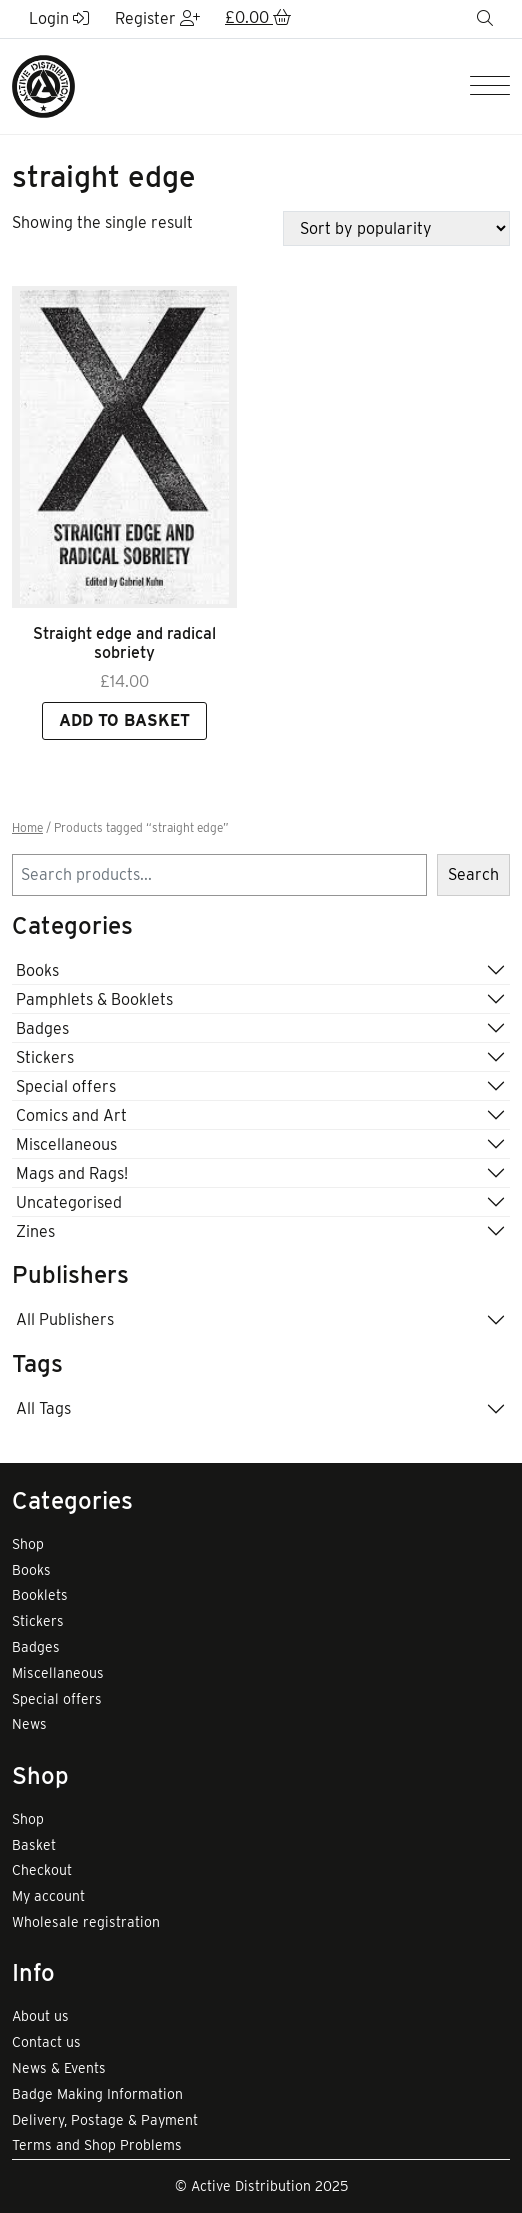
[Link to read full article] (124, 447)
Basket (34, 1845)
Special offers (66, 1086)
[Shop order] (396, 228)
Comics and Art (71, 1115)
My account (48, 1896)
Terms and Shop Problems (97, 2145)
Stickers (45, 1057)
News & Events (59, 2068)
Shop (28, 1544)
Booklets (40, 1595)
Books (37, 970)
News (29, 1724)
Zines (35, 1231)
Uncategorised (69, 1202)
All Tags (43, 1408)
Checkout (42, 1870)
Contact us (46, 2042)
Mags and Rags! (72, 1173)
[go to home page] (43, 85)
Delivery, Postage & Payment (105, 2120)
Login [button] (59, 18)
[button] (258, 19)
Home (27, 828)
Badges (42, 1028)
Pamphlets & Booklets (94, 999)
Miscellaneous (66, 1144)
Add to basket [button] (124, 720)
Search (473, 874)
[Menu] (490, 87)
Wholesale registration (86, 1922)
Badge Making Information (97, 2094)
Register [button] (157, 18)
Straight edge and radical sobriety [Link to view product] (124, 643)
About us (40, 2016)
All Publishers (65, 1319)
